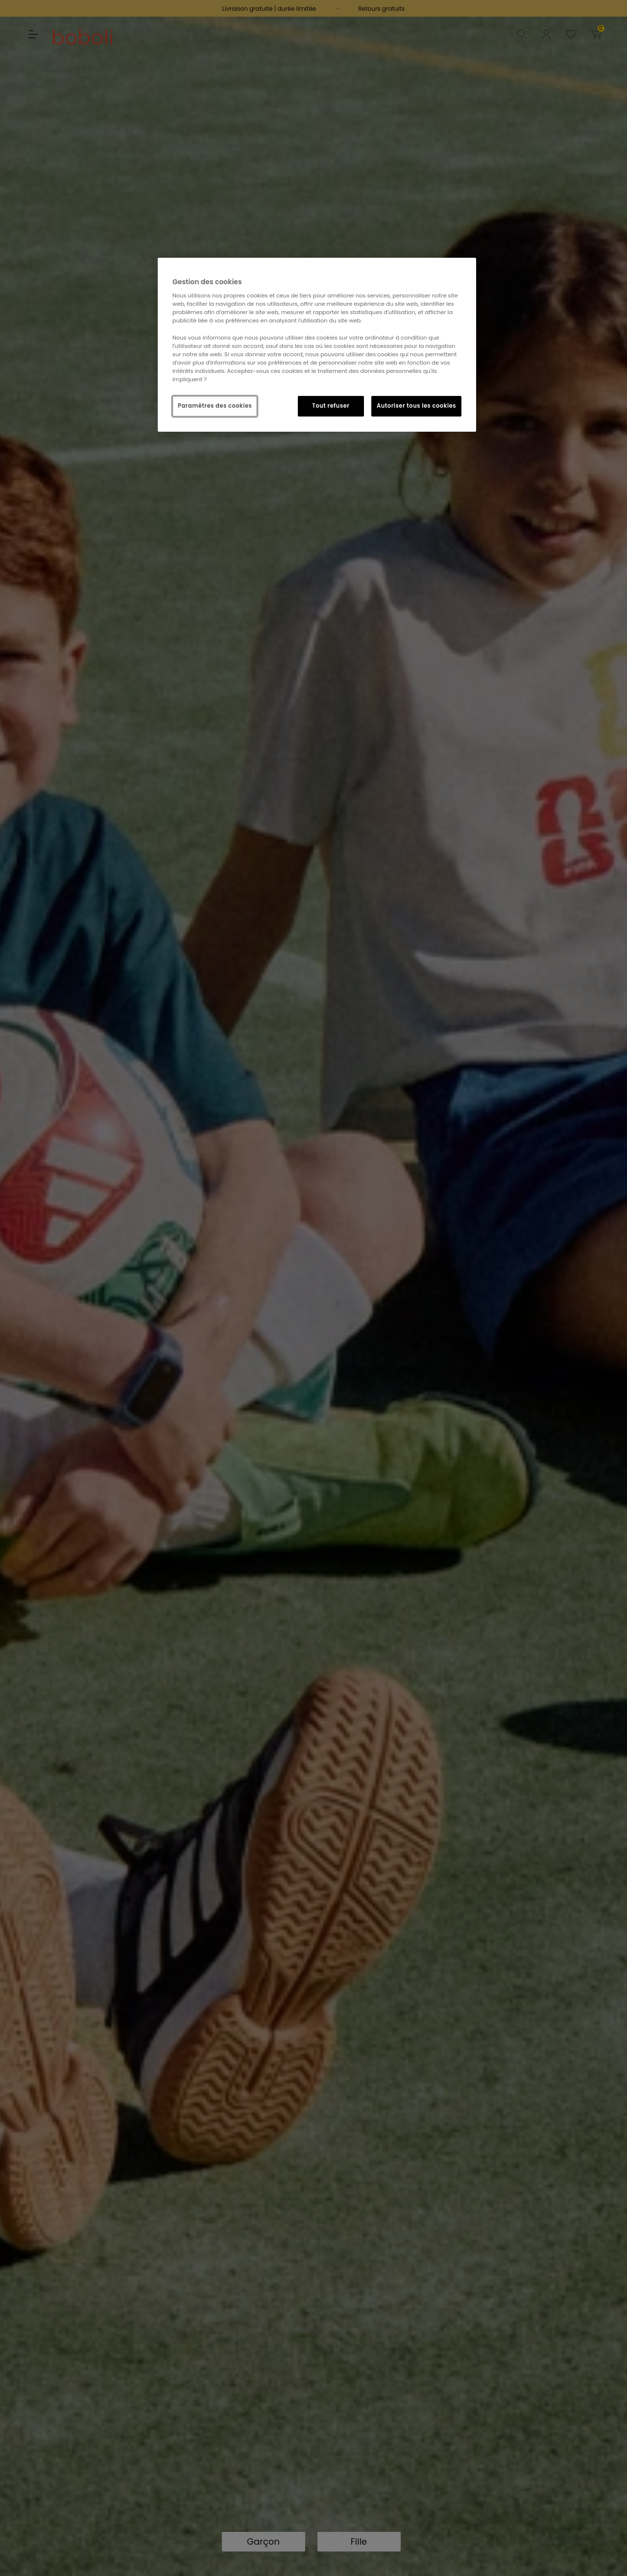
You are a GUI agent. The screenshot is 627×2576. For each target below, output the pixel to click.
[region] (317, 345)
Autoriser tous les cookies (416, 406)
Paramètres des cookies (215, 406)
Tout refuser (330, 406)
